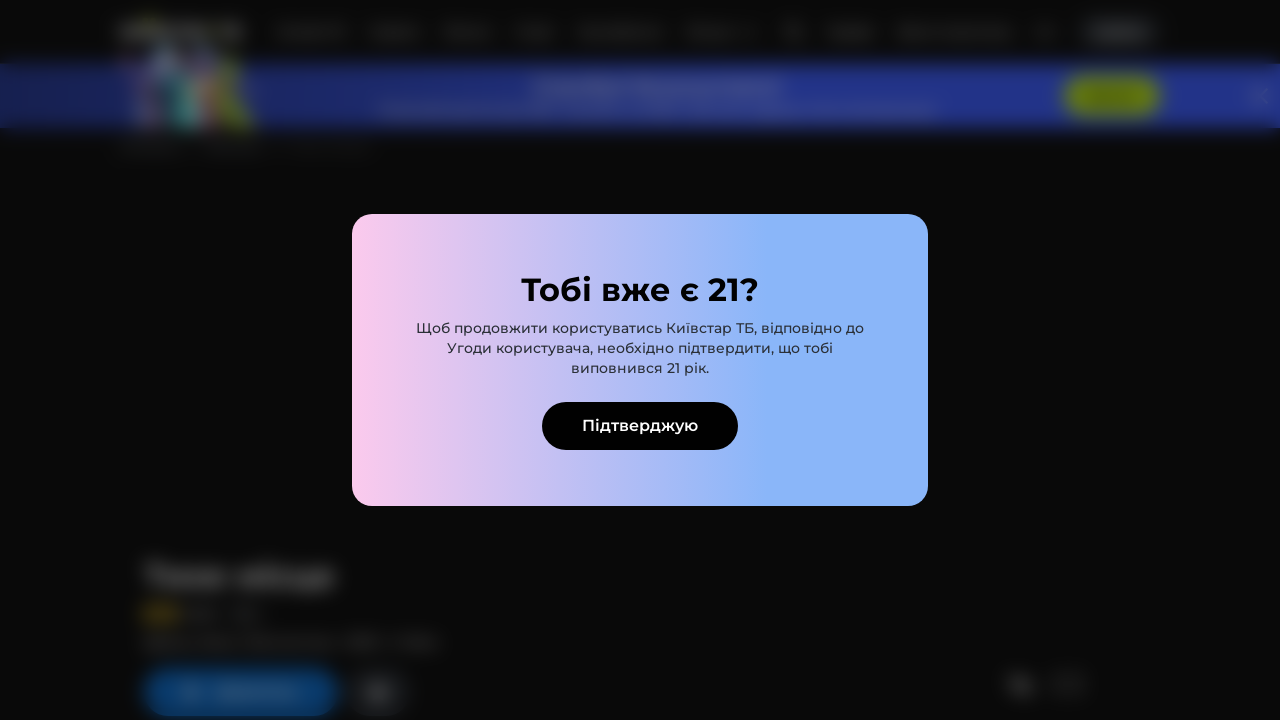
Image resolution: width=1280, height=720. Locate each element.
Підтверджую (640, 425)
